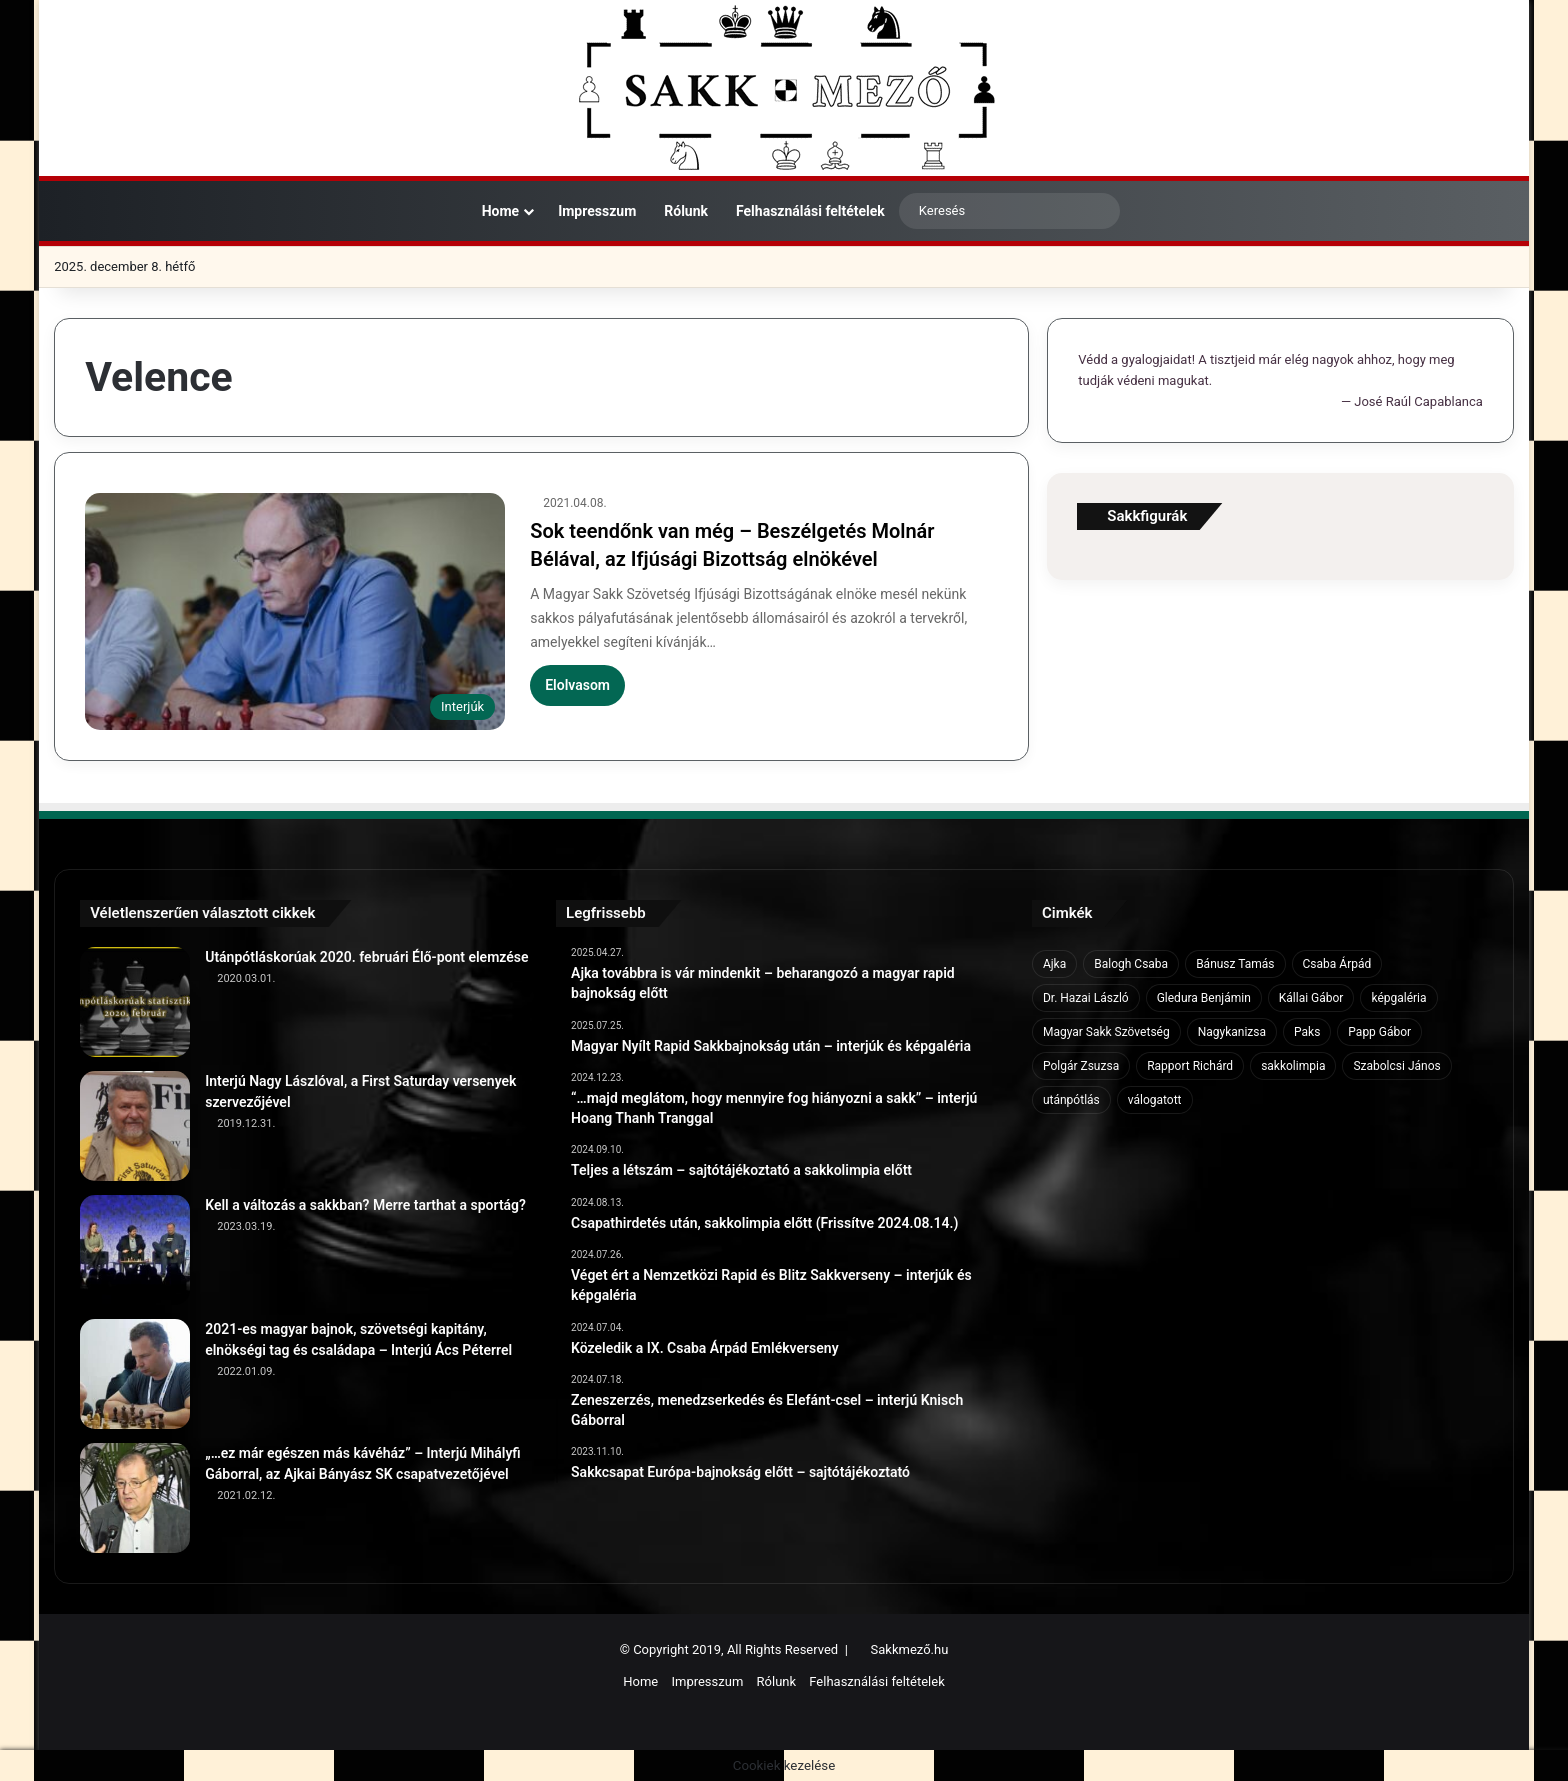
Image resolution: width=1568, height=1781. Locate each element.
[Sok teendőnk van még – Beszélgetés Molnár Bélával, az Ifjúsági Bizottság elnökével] (295, 611)
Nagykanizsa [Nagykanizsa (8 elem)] (1232, 1032)
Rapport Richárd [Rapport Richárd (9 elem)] (1190, 1066)
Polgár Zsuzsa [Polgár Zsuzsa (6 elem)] (1081, 1066)
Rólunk (686, 211)
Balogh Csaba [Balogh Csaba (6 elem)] (1131, 964)
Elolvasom (577, 685)
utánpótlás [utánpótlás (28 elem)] (1071, 1100)
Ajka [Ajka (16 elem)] (1054, 964)
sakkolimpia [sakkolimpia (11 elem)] (1293, 1066)
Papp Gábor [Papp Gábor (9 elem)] (1379, 1032)
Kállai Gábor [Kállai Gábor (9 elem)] (1311, 998)
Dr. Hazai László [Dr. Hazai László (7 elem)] (1086, 998)
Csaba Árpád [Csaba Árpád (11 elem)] (1337, 964)
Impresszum (597, 211)
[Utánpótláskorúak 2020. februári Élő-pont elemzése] (135, 1002)
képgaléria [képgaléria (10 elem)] (1398, 998)
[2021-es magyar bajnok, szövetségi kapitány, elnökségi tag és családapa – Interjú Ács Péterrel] (135, 1374)
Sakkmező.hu (910, 1649)
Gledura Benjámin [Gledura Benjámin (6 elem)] (1204, 998)
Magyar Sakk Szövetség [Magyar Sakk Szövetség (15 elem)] (1106, 1032)
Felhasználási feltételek (810, 211)
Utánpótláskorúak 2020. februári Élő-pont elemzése (366, 957)
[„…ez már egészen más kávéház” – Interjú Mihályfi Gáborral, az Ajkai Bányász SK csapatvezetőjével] (135, 1498)
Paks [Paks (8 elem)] (1307, 1032)
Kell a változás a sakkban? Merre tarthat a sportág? (365, 1205)
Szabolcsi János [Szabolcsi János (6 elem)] (1396, 1066)
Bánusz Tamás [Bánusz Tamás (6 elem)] (1235, 964)
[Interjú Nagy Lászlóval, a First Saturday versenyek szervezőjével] (135, 1126)
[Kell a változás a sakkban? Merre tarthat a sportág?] (135, 1250)
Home (490, 211)
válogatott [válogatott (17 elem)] (1155, 1100)
